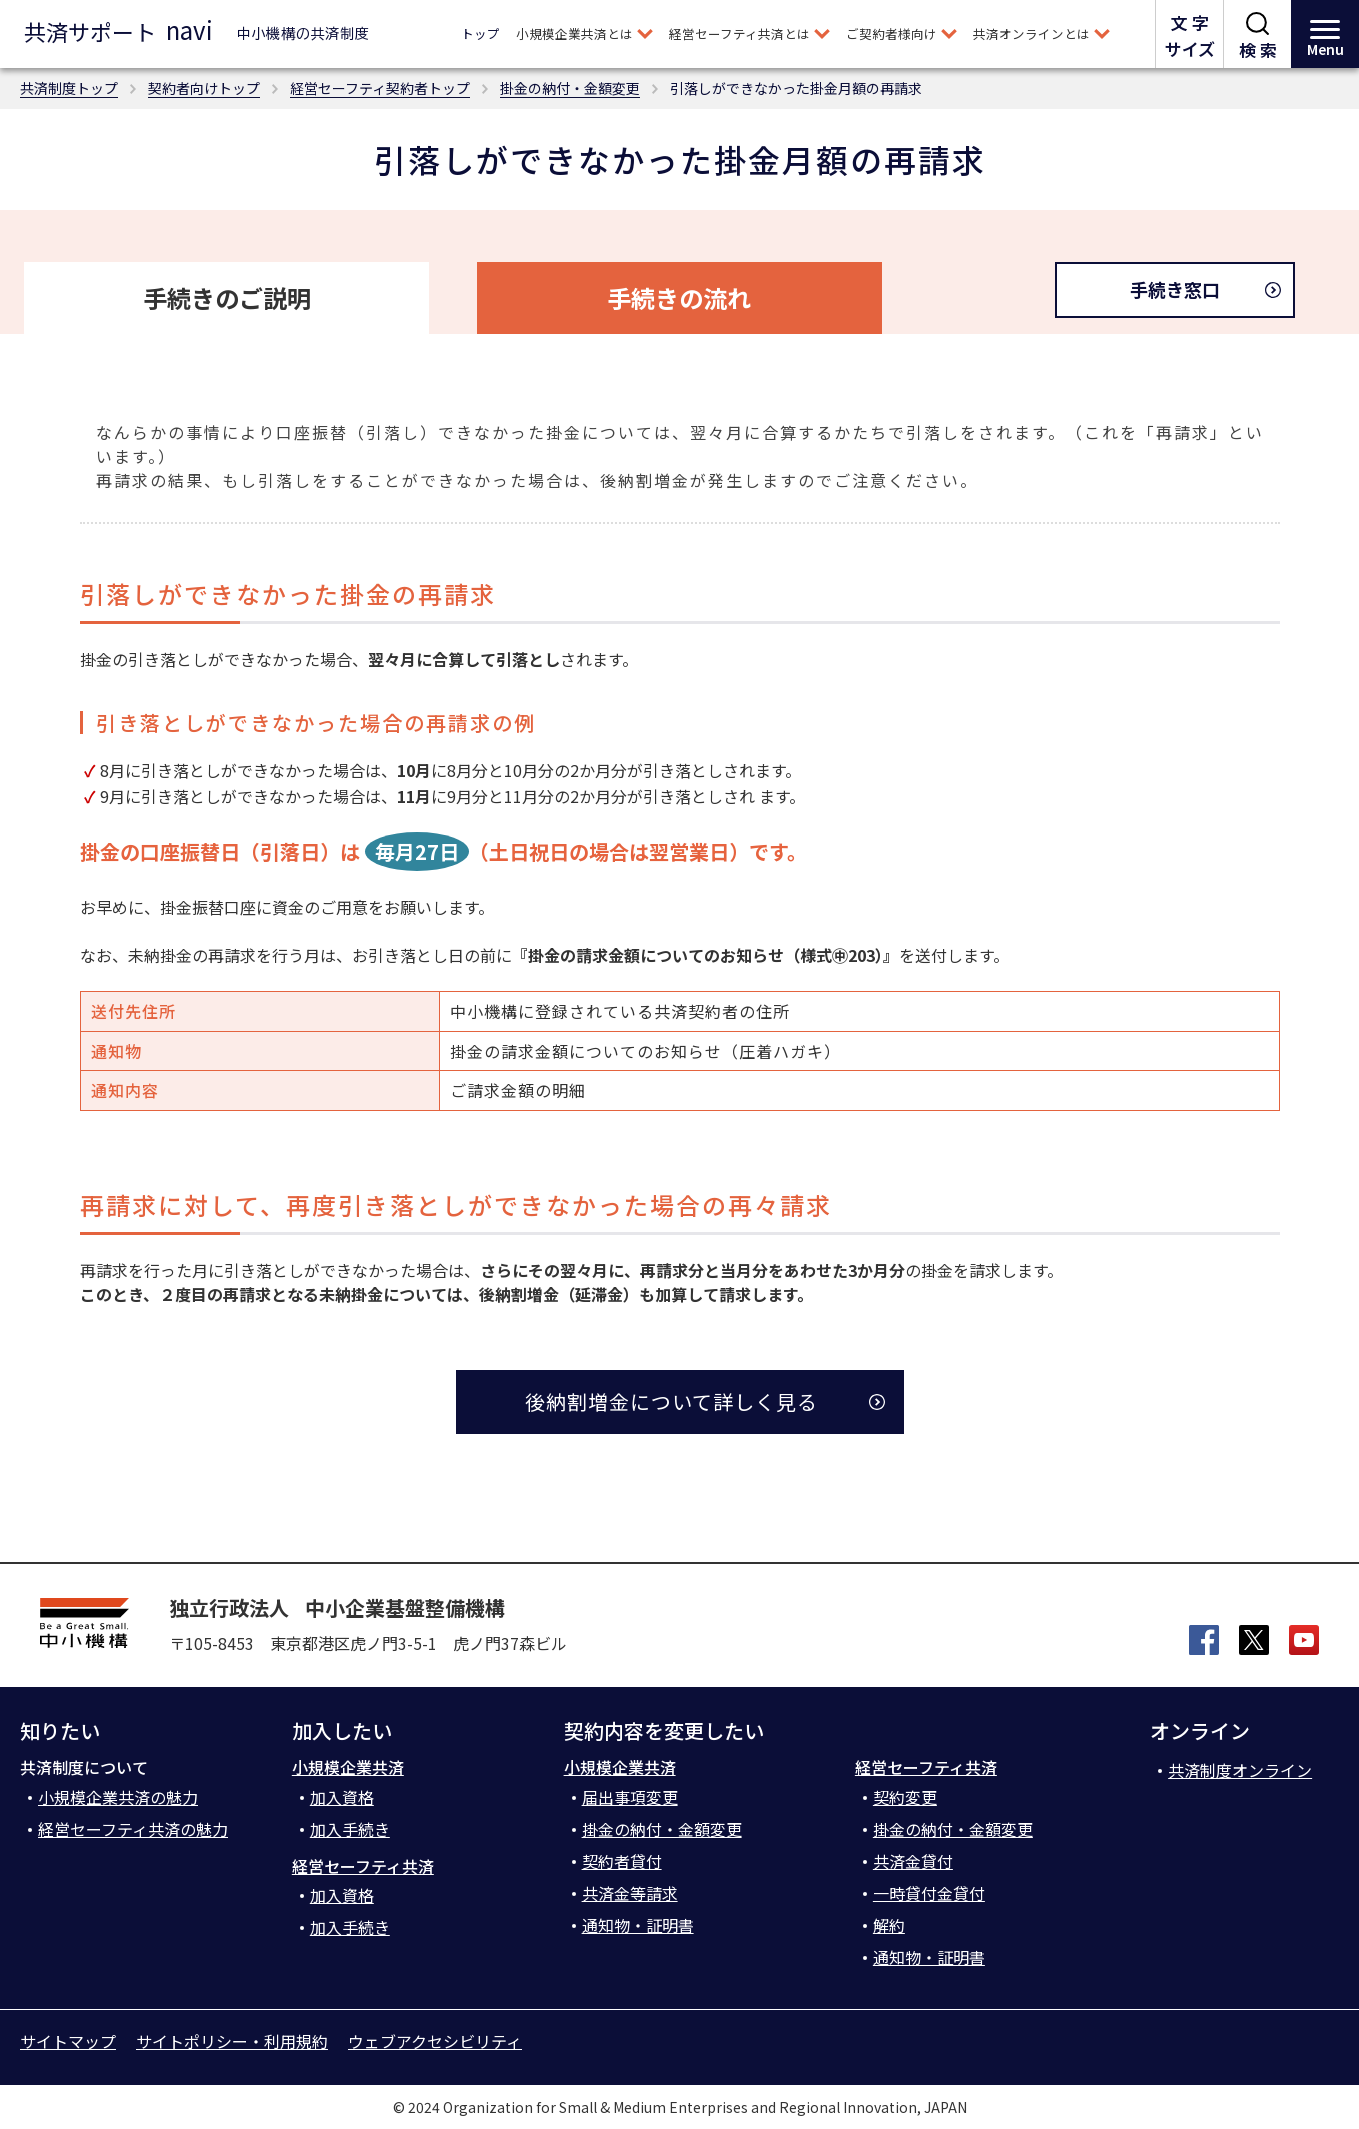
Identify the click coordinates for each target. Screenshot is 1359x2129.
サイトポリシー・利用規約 (232, 2041)
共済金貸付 (913, 1861)
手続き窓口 (1175, 289)
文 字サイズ (1190, 35)
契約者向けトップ (204, 88)
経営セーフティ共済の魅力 (133, 1829)
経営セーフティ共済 (363, 1866)
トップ (480, 34)
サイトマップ (68, 2041)
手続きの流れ (679, 297)
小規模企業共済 (348, 1767)
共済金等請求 (630, 1893)
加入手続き (350, 1829)
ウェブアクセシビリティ (435, 2041)
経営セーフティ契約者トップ (380, 88)
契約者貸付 (622, 1861)
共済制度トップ (69, 88)
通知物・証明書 (638, 1925)
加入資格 (342, 1797)
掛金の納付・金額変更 (570, 88)
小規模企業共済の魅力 (118, 1797)
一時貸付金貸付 (929, 1893)
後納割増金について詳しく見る (671, 1401)
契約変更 (905, 1797)
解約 (889, 1925)
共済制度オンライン (1240, 1770)
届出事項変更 (630, 1797)
